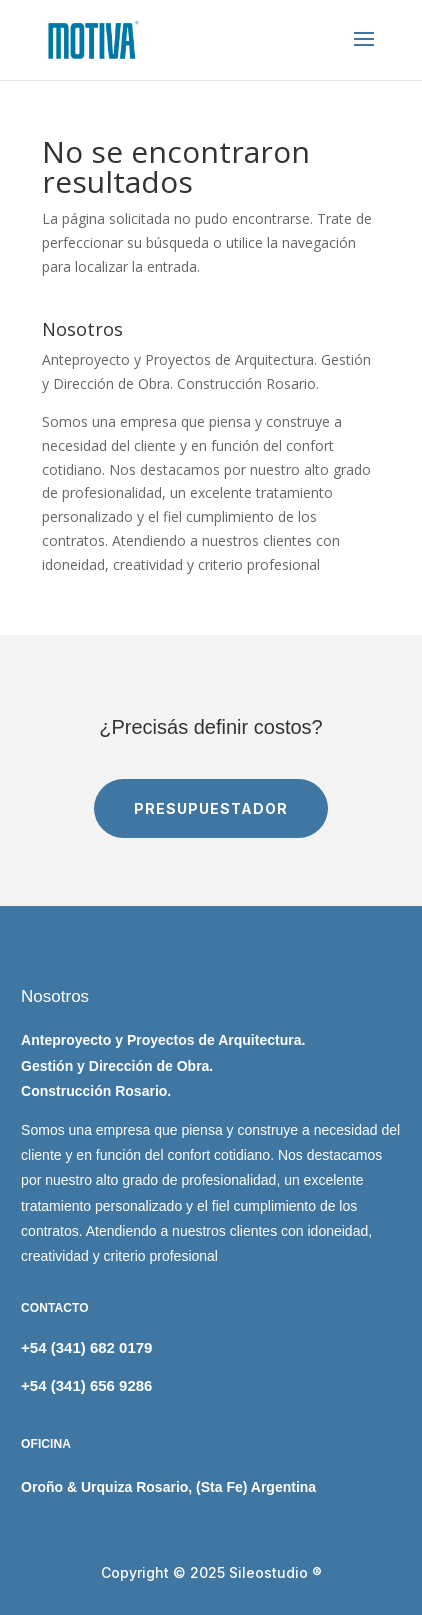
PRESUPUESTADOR (211, 808)
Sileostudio (268, 1572)
